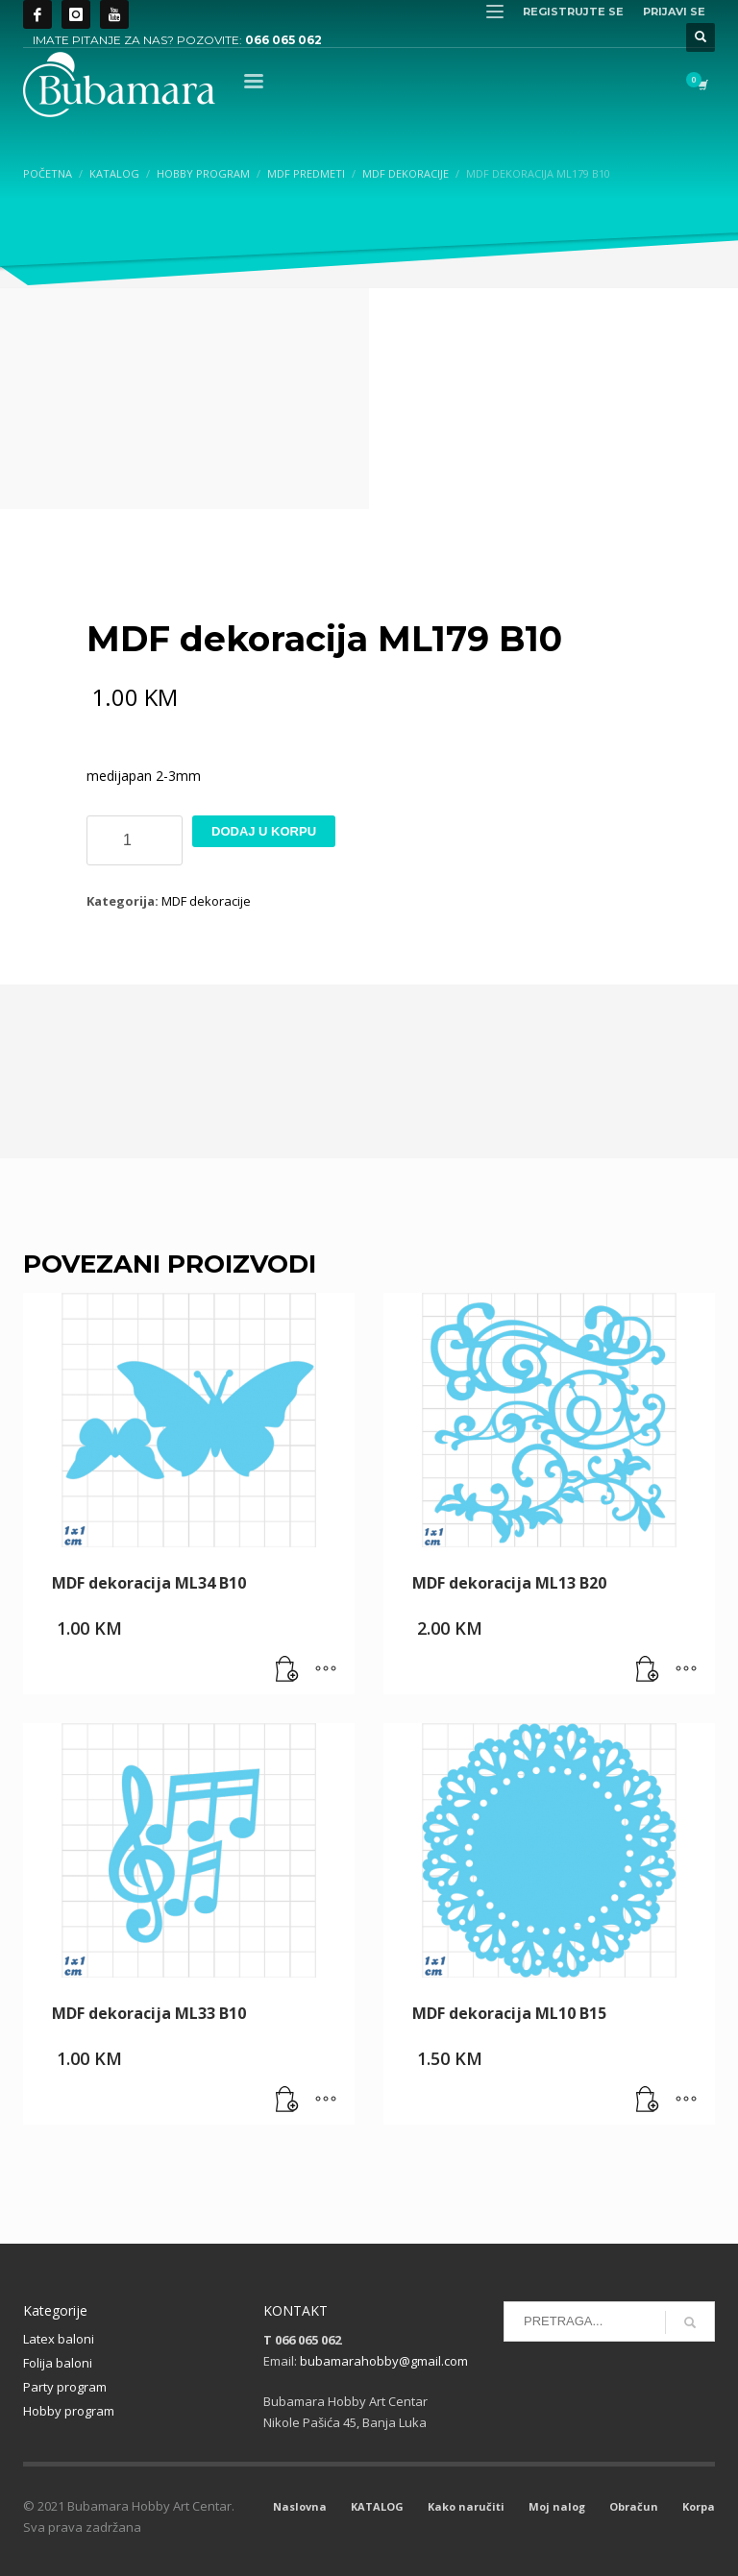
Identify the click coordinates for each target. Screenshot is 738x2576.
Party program (65, 2386)
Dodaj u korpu (263, 831)
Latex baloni (58, 2338)
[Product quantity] (134, 840)
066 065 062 (283, 40)
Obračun (633, 2506)
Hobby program (68, 2410)
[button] (287, 1670)
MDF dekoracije (206, 901)
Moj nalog (557, 2506)
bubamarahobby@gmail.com (384, 2360)
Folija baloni (57, 2362)
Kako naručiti (466, 2506)
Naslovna (300, 2506)
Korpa (698, 2506)
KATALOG (377, 2506)
